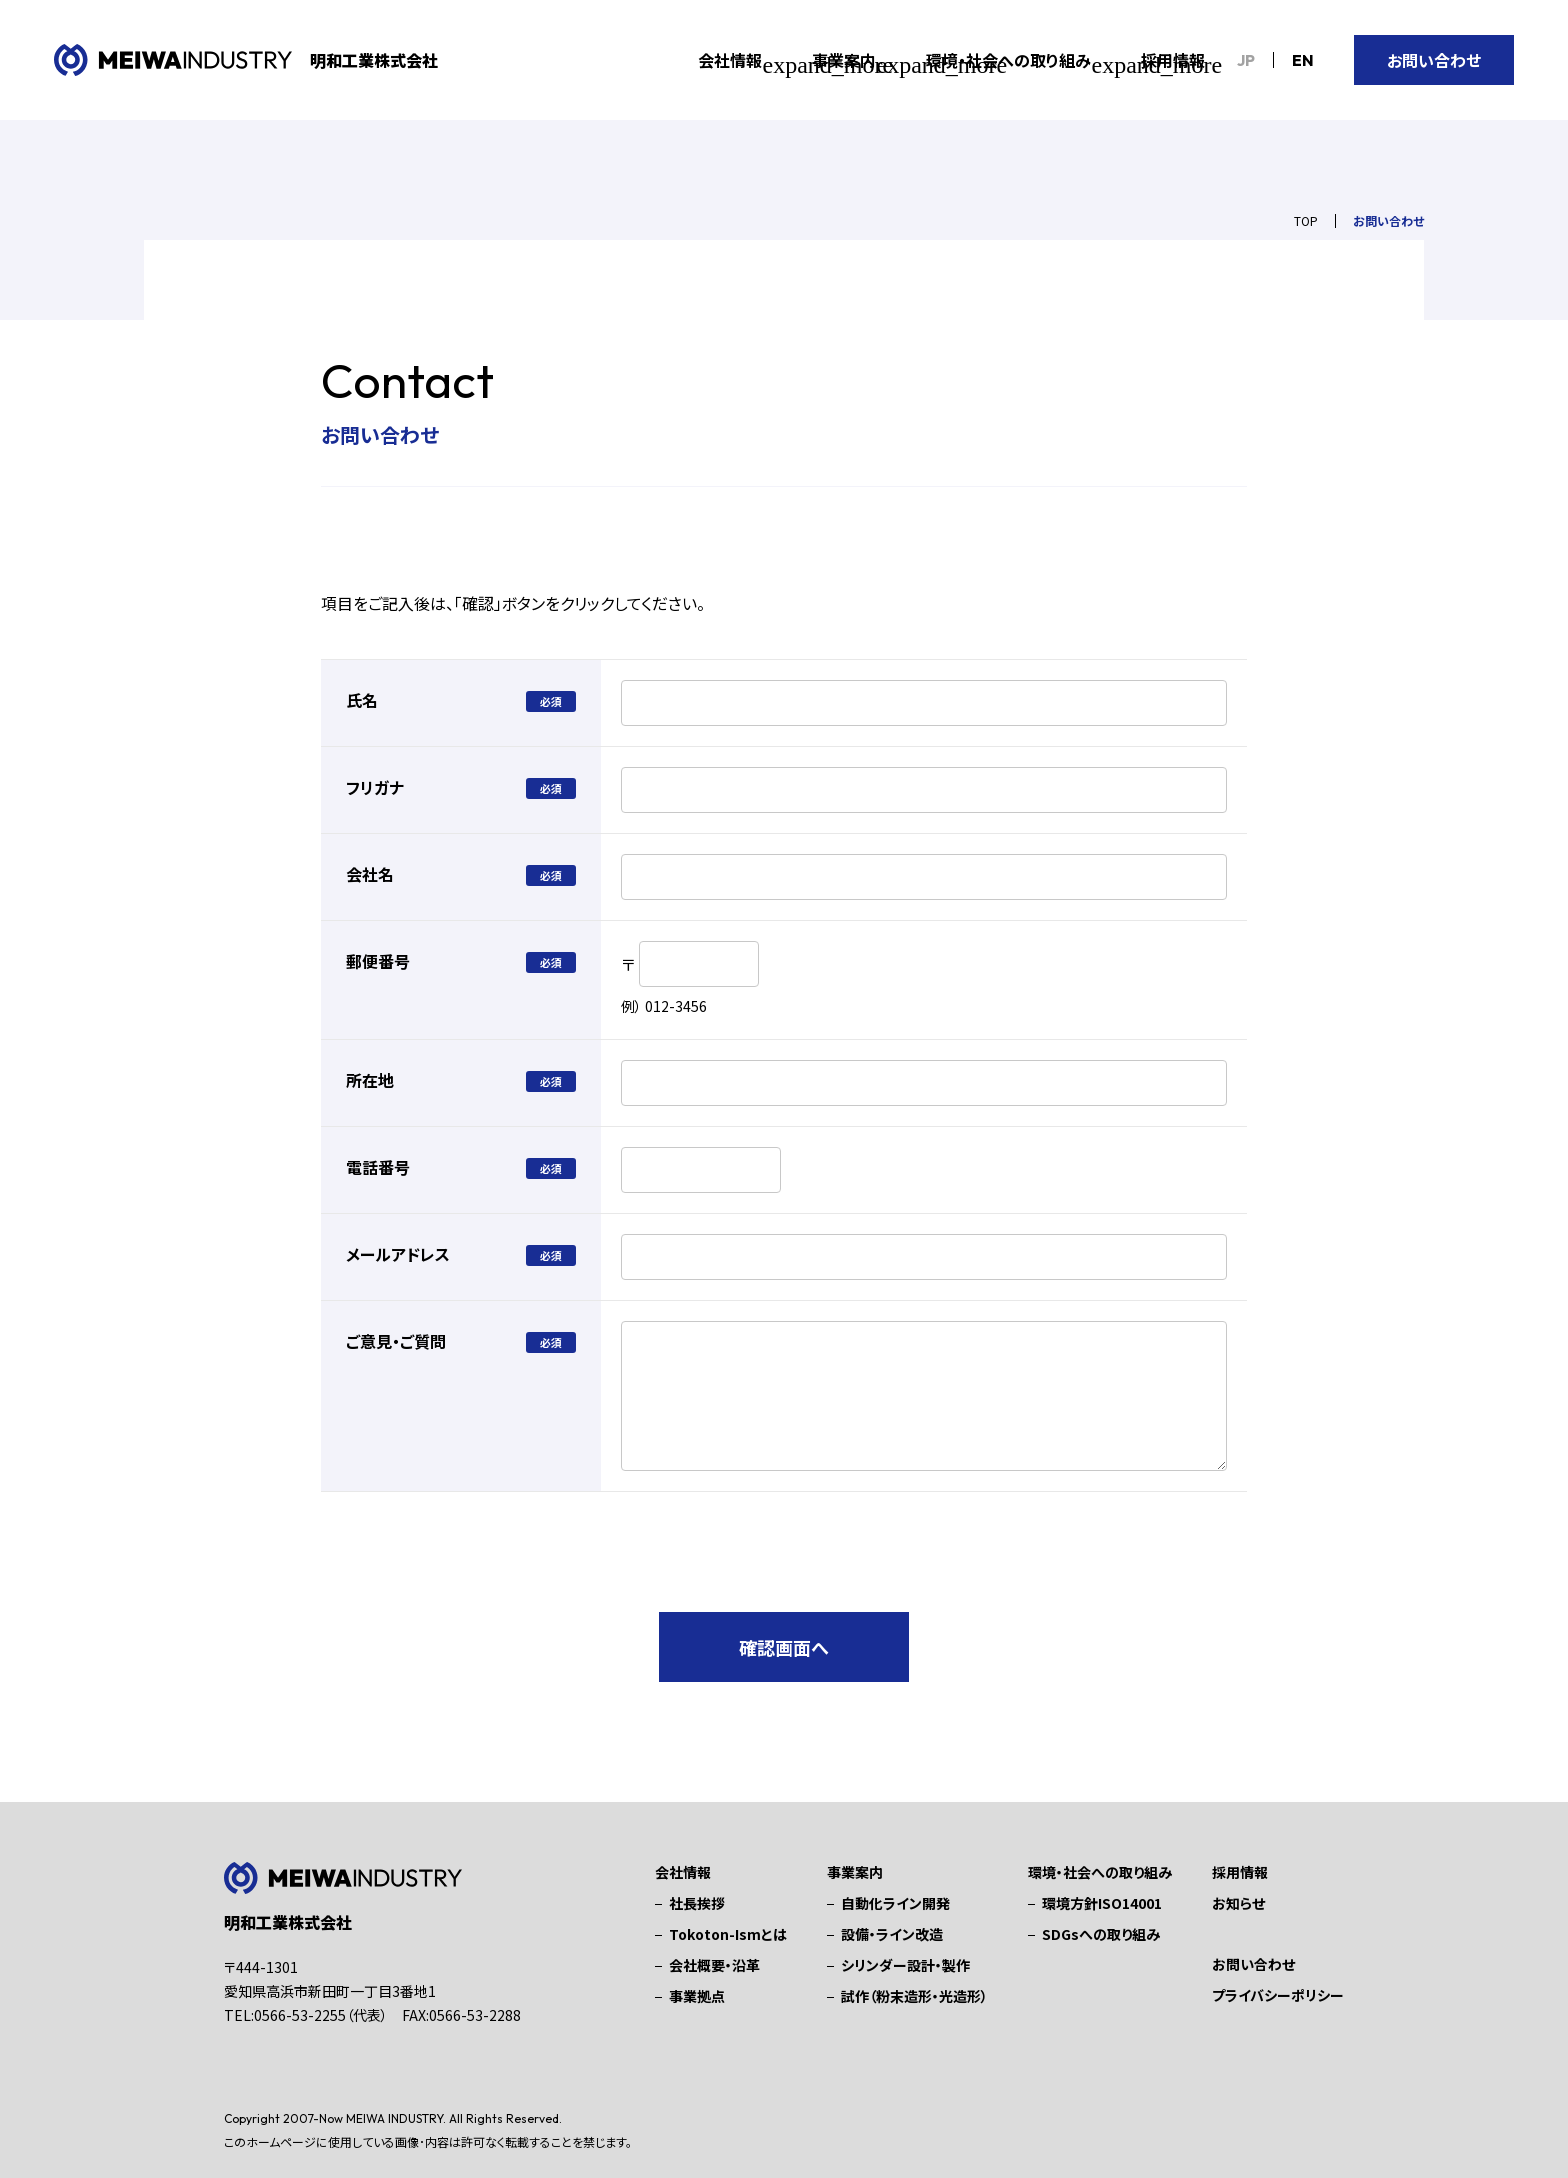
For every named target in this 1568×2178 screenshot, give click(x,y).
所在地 (370, 1080)
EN (1303, 60)
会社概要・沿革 (714, 1965)
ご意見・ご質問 (396, 1341)
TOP (1306, 220)
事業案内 (855, 1872)
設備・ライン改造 (892, 1934)
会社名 (370, 874)
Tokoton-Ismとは (728, 1934)
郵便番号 (378, 961)
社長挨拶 (697, 1903)
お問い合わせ (1434, 60)
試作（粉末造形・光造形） (914, 1996)
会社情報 (683, 1872)
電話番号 (378, 1167)
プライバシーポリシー (1278, 1995)
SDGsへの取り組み (1101, 1934)
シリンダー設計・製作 (905, 1965)
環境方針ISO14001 (1102, 1903)
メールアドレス (398, 1254)
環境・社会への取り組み (1100, 1872)
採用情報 (1173, 60)
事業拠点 (697, 1996)
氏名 (362, 700)
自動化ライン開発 (895, 1903)
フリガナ (375, 787)
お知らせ (1238, 1903)
